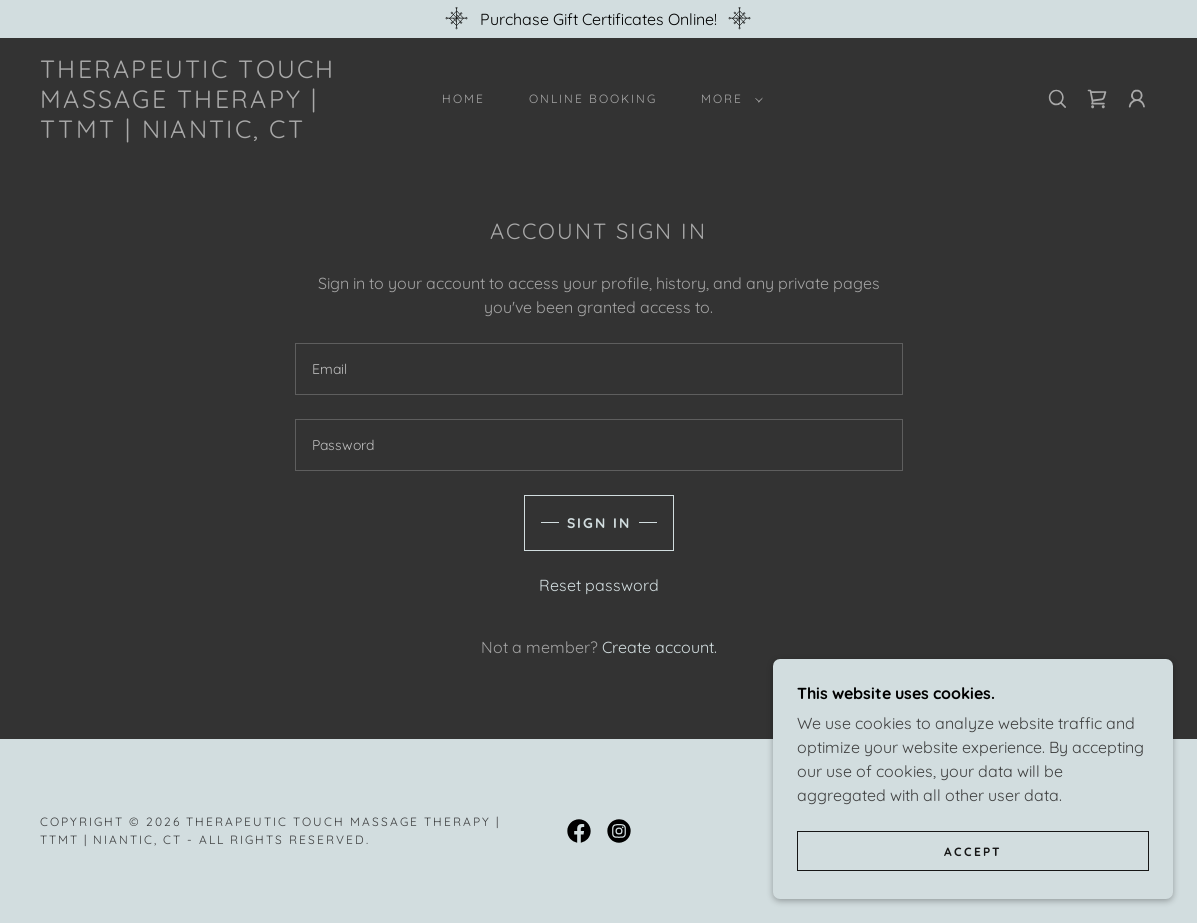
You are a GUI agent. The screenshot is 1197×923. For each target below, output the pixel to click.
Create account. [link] (659, 647)
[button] (728, 99)
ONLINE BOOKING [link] (593, 98)
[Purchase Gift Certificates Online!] (598, 19)
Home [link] (463, 98)
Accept (973, 851)
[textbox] (599, 369)
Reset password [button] (599, 585)
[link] (191, 132)
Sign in (599, 523)
